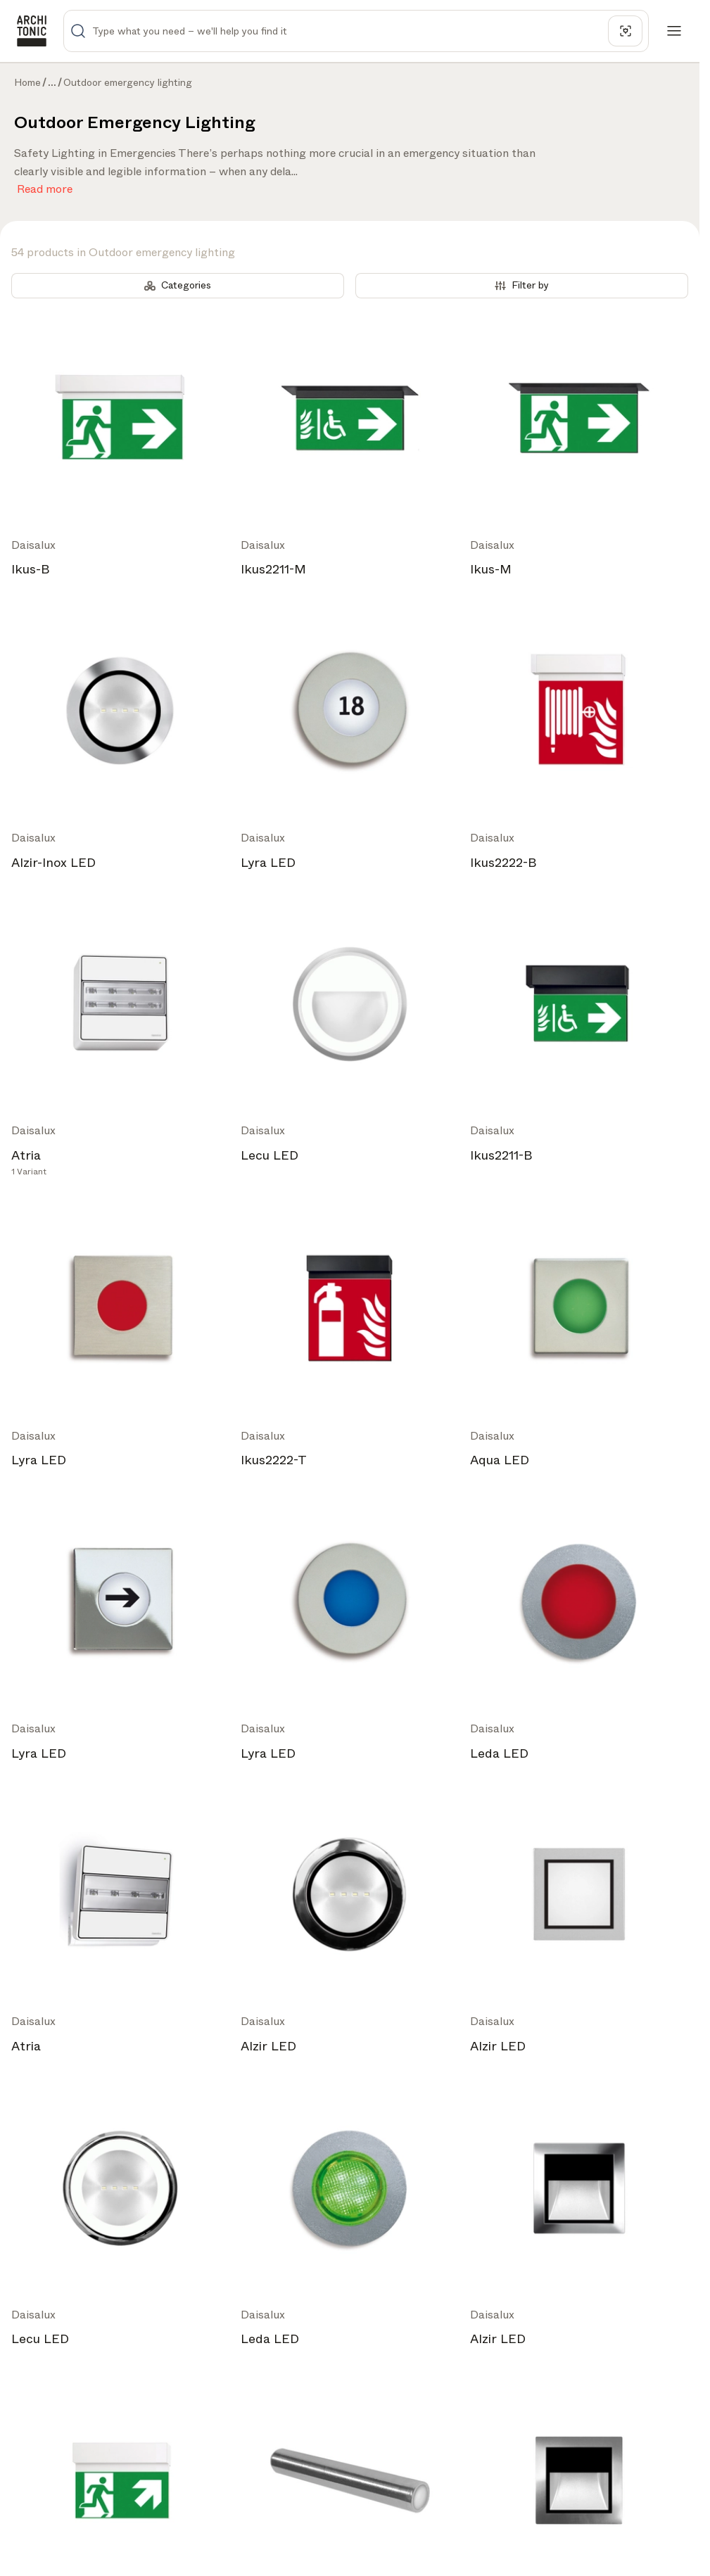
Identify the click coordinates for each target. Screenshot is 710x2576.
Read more (44, 186)
